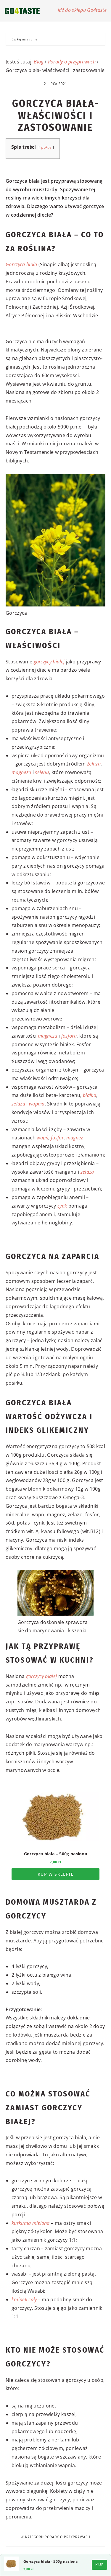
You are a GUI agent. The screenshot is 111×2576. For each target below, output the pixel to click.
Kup (99, 2564)
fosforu (69, 1036)
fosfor (57, 1137)
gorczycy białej (49, 661)
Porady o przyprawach (72, 61)
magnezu (21, 772)
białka (89, 1095)
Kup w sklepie (55, 1874)
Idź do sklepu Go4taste (82, 10)
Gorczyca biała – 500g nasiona (55, 1854)
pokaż (46, 147)
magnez (74, 1137)
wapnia (37, 1103)
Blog (38, 61)
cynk (62, 1206)
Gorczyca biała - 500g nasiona (50, 2561)
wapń (42, 1137)
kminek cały (24, 2299)
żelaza (94, 763)
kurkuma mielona (31, 2223)
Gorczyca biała (21, 264)
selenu (42, 772)
